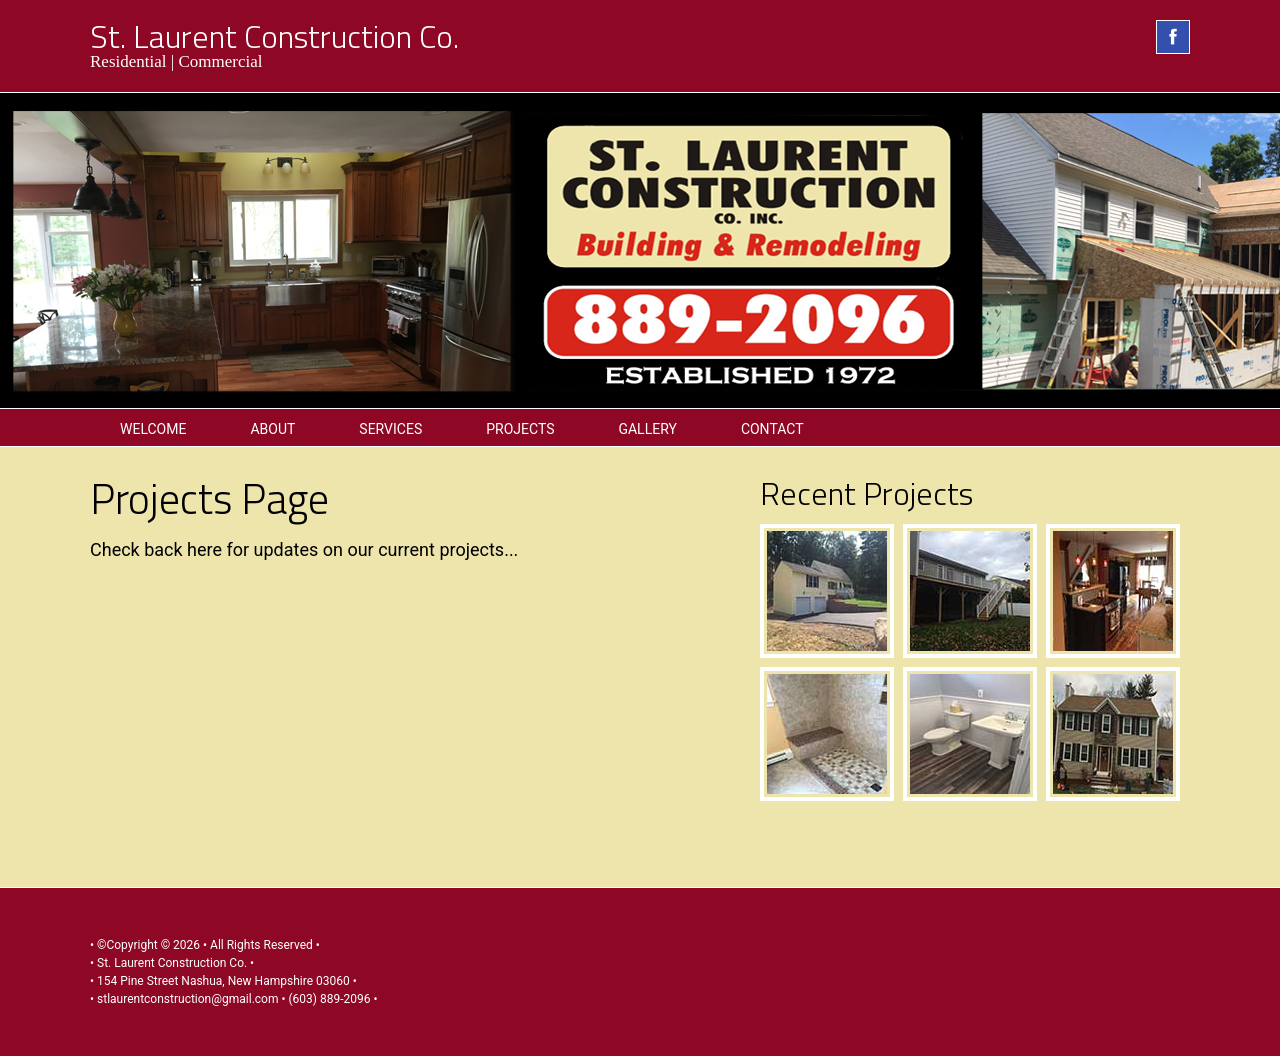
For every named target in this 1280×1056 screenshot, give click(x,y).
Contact (772, 429)
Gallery (647, 429)
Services (390, 429)
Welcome (153, 429)
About (272, 429)
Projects (520, 429)
